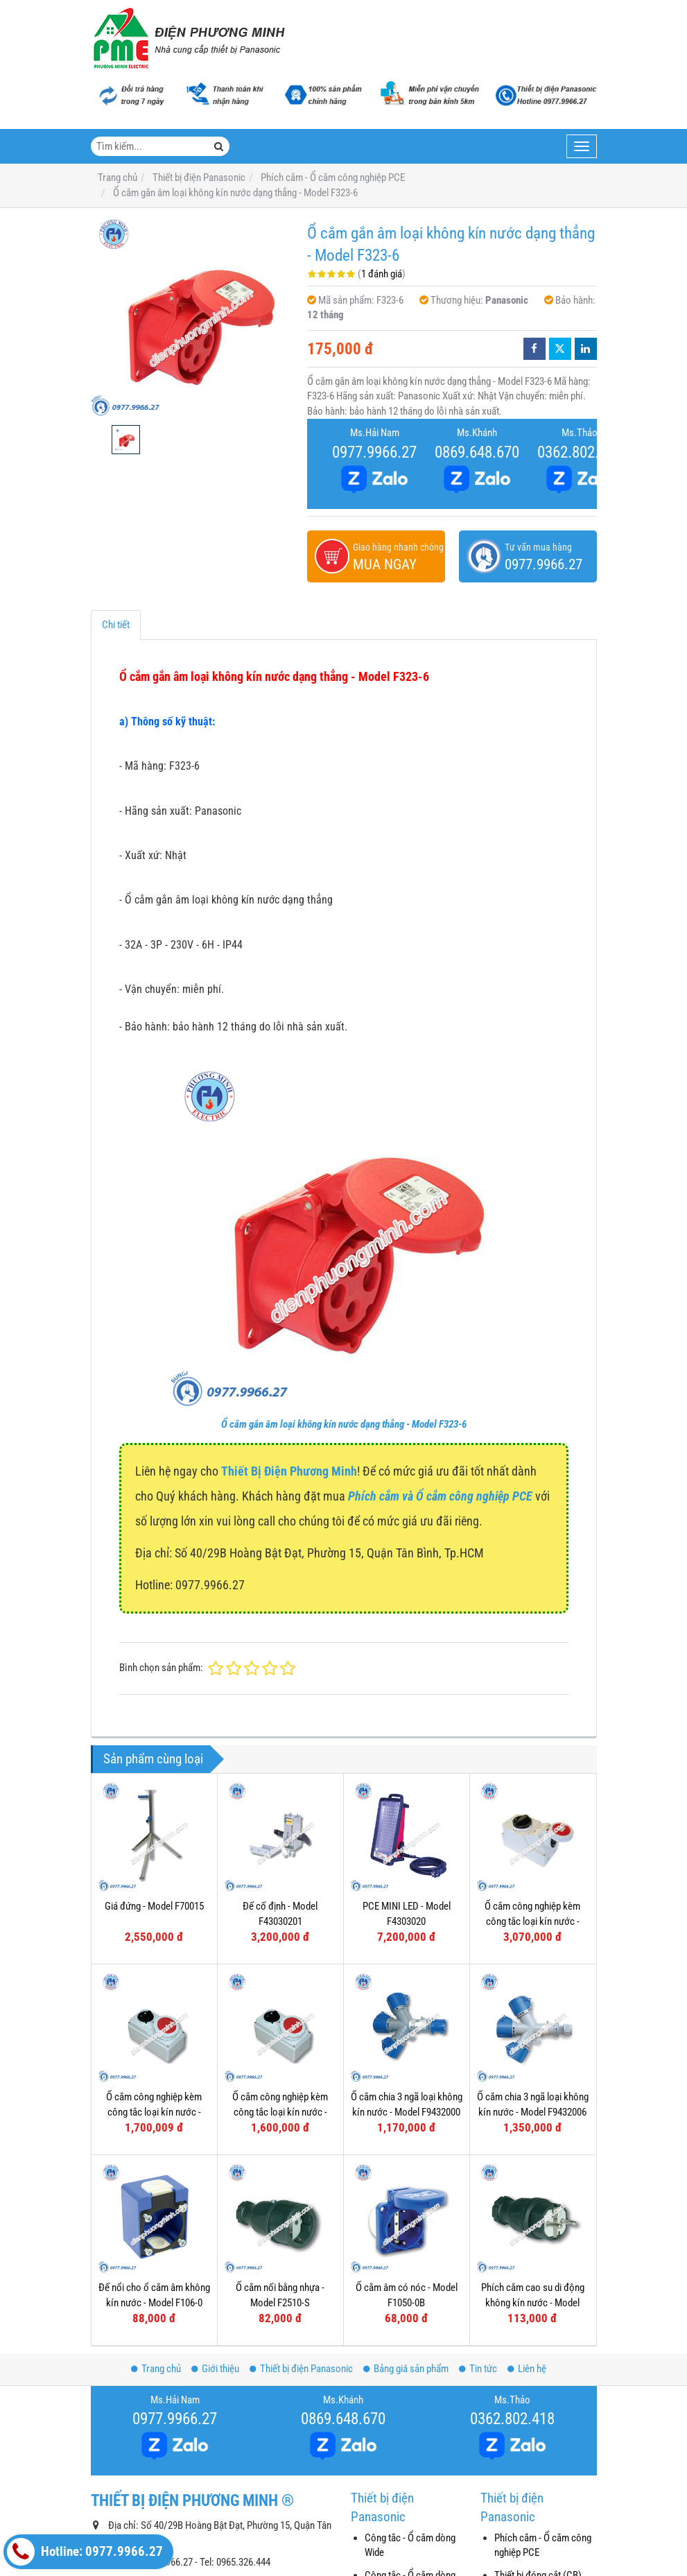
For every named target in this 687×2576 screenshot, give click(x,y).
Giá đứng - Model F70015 (154, 1906)
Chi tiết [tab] (116, 625)
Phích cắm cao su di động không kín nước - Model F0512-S (532, 2191)
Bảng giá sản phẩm (406, 2368)
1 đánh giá (381, 274)
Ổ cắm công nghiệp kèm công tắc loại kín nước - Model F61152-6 (154, 2112)
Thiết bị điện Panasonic (301, 2368)
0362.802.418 (579, 452)
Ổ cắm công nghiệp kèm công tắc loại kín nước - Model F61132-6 (280, 2112)
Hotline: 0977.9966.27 (85, 2552)
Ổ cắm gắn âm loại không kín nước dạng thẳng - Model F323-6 (344, 1424)
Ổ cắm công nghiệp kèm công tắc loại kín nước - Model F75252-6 (532, 1921)
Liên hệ (526, 2368)
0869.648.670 (477, 452)
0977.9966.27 (374, 452)
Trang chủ (156, 2368)
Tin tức (478, 2368)
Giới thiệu (215, 2368)
